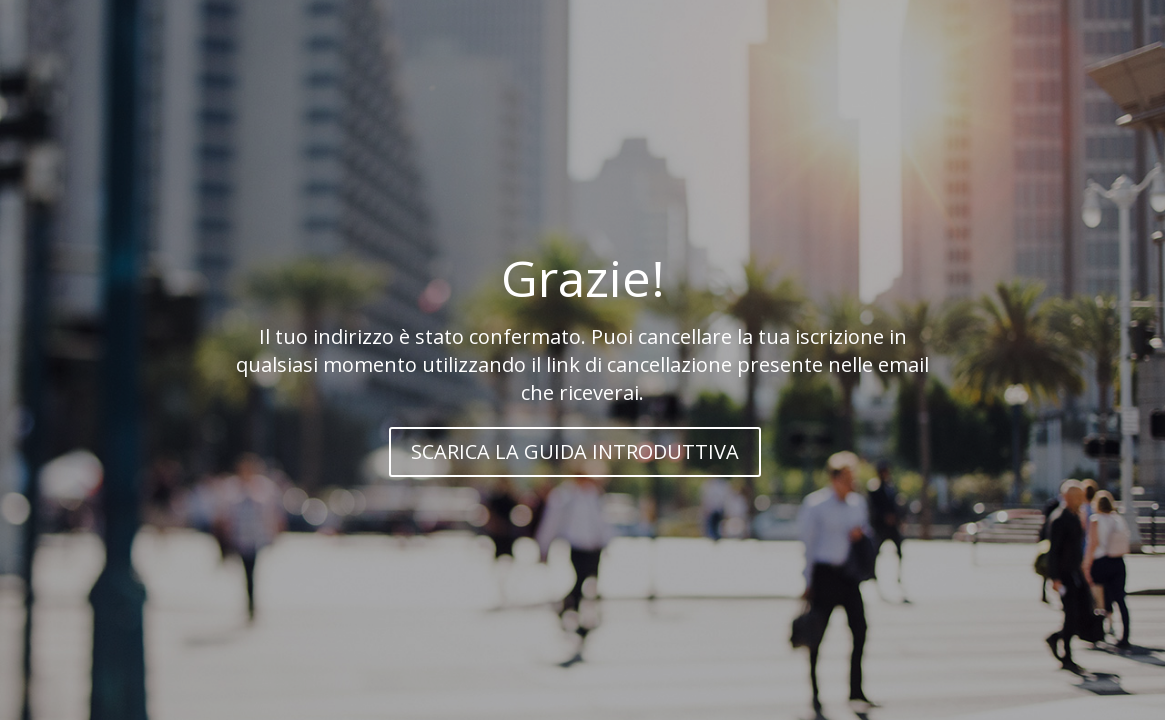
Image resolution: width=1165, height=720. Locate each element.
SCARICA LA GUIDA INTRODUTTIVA (575, 451)
